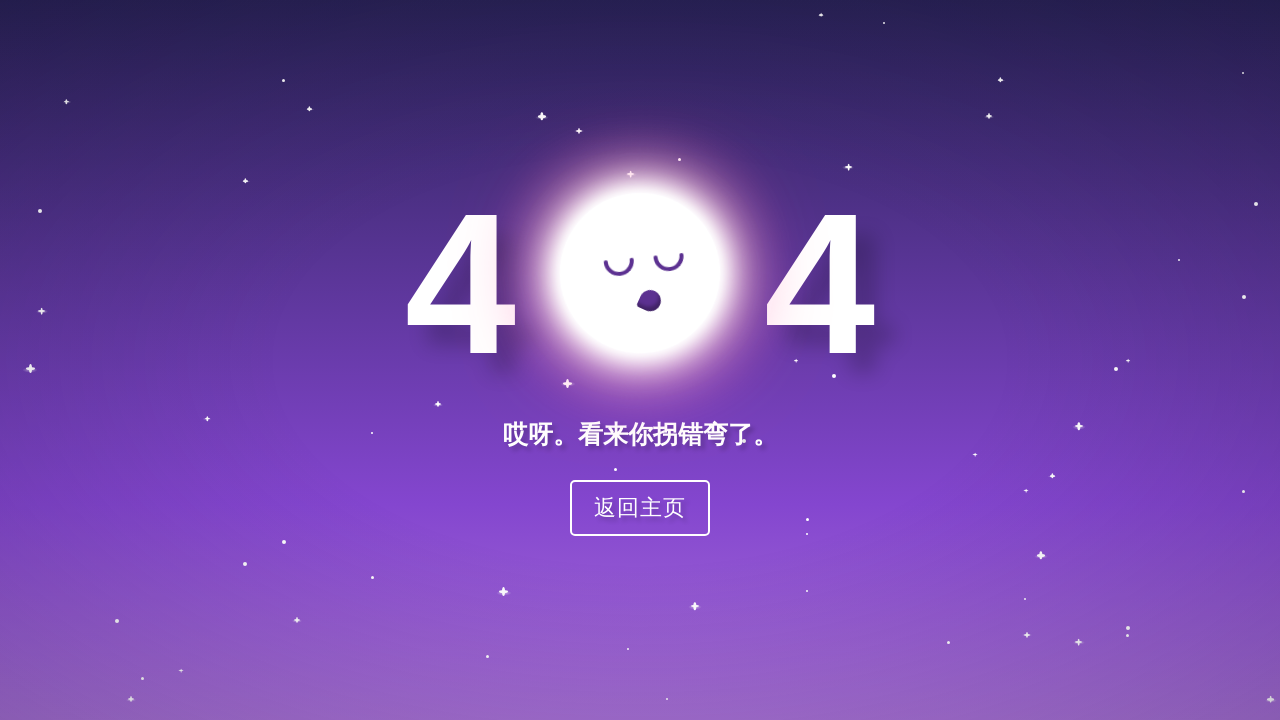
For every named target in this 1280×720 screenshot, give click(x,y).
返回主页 (640, 507)
